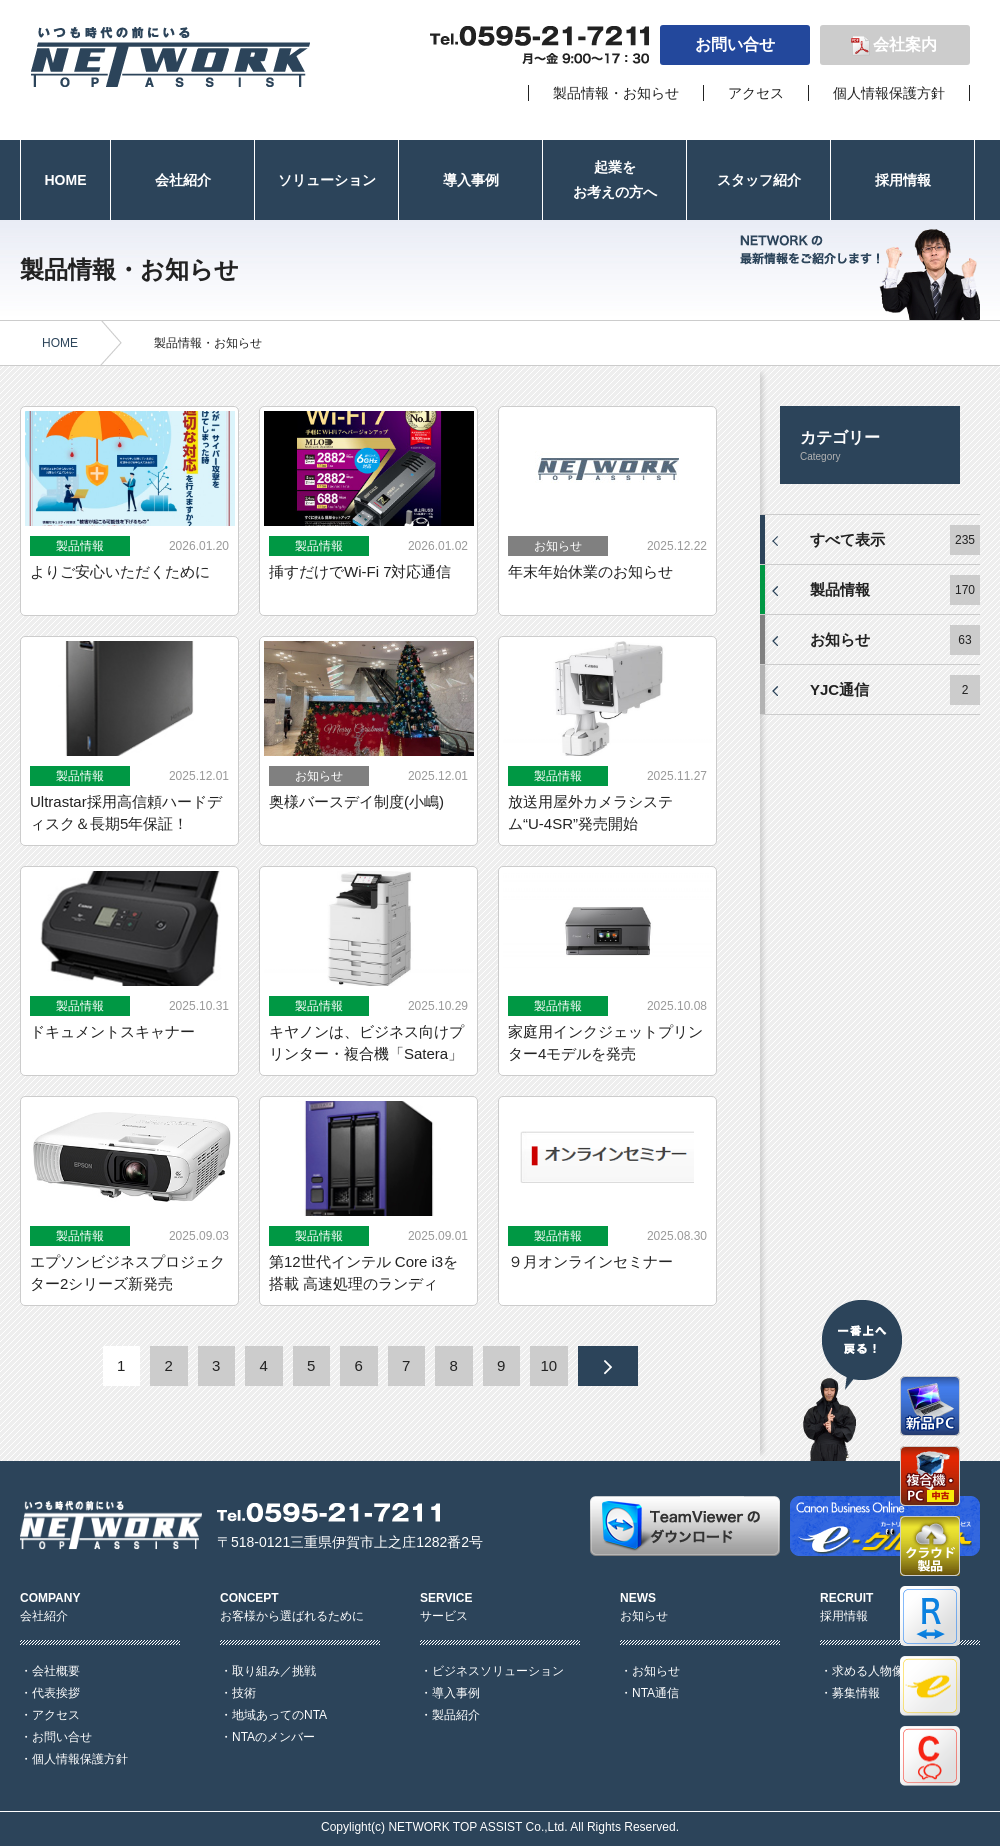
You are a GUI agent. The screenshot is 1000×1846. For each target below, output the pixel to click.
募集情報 (856, 1693)
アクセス (756, 93)
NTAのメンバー (273, 1737)
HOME (60, 343)
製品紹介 (456, 1715)
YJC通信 (839, 689)
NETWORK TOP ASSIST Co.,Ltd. (477, 1827)
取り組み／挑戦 (274, 1671)
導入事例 (456, 1693)
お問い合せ (735, 44)
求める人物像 (868, 1671)
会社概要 (56, 1671)
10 (548, 1365)
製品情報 (840, 589)
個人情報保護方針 (889, 93)
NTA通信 (655, 1693)
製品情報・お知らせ (616, 93)
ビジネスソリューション (498, 1671)
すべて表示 (847, 539)
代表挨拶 (56, 1693)
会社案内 (905, 44)
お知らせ (840, 639)
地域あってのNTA (279, 1715)
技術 (244, 1693)
